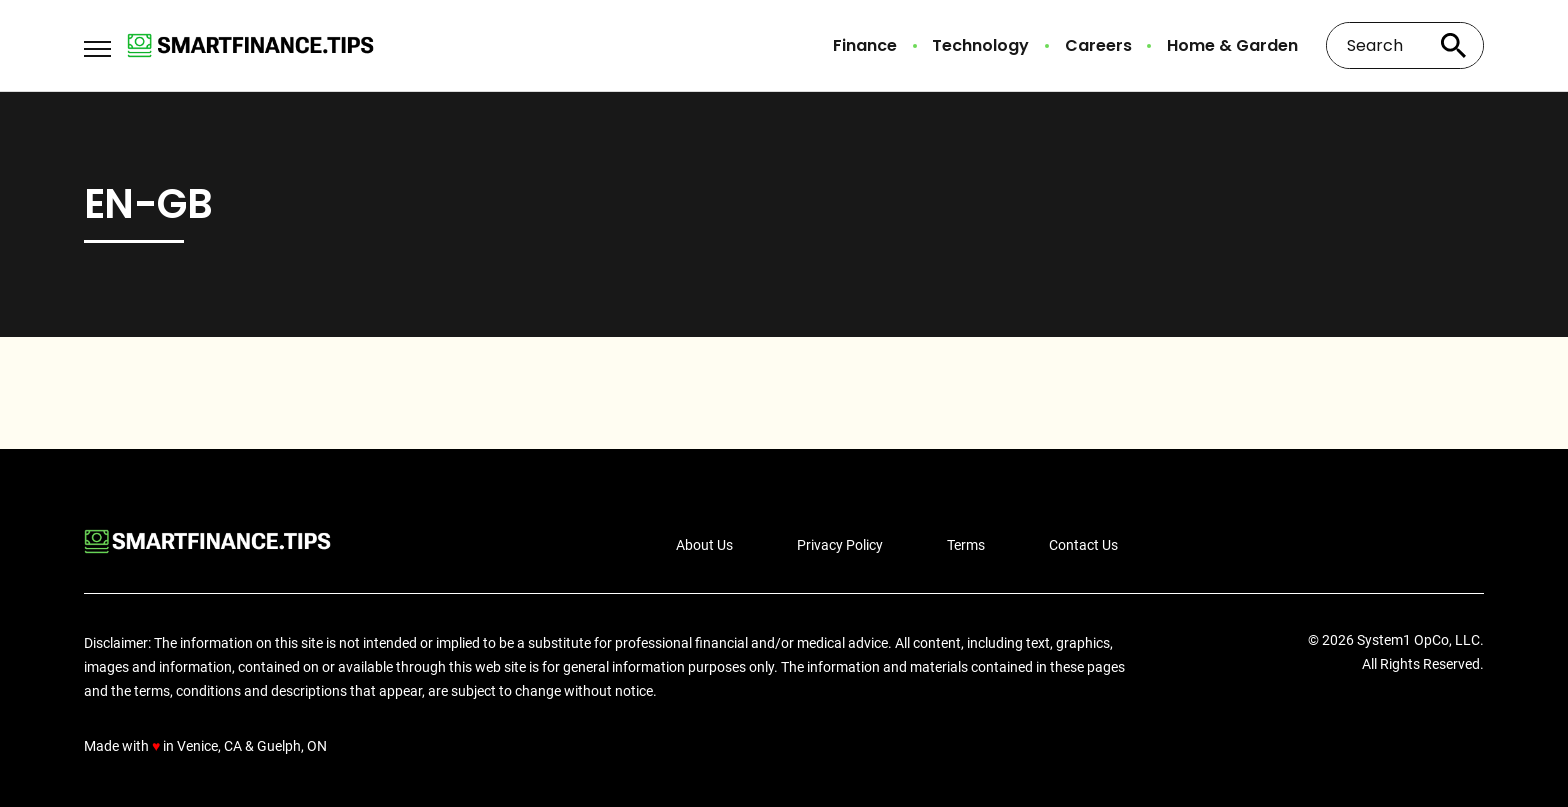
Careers (1098, 46)
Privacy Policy (840, 545)
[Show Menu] (97, 44)
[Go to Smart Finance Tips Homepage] (250, 45)
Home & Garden (1232, 46)
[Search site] (1454, 45)
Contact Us (1083, 545)
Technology (980, 46)
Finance (865, 46)
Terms (966, 545)
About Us (704, 545)
